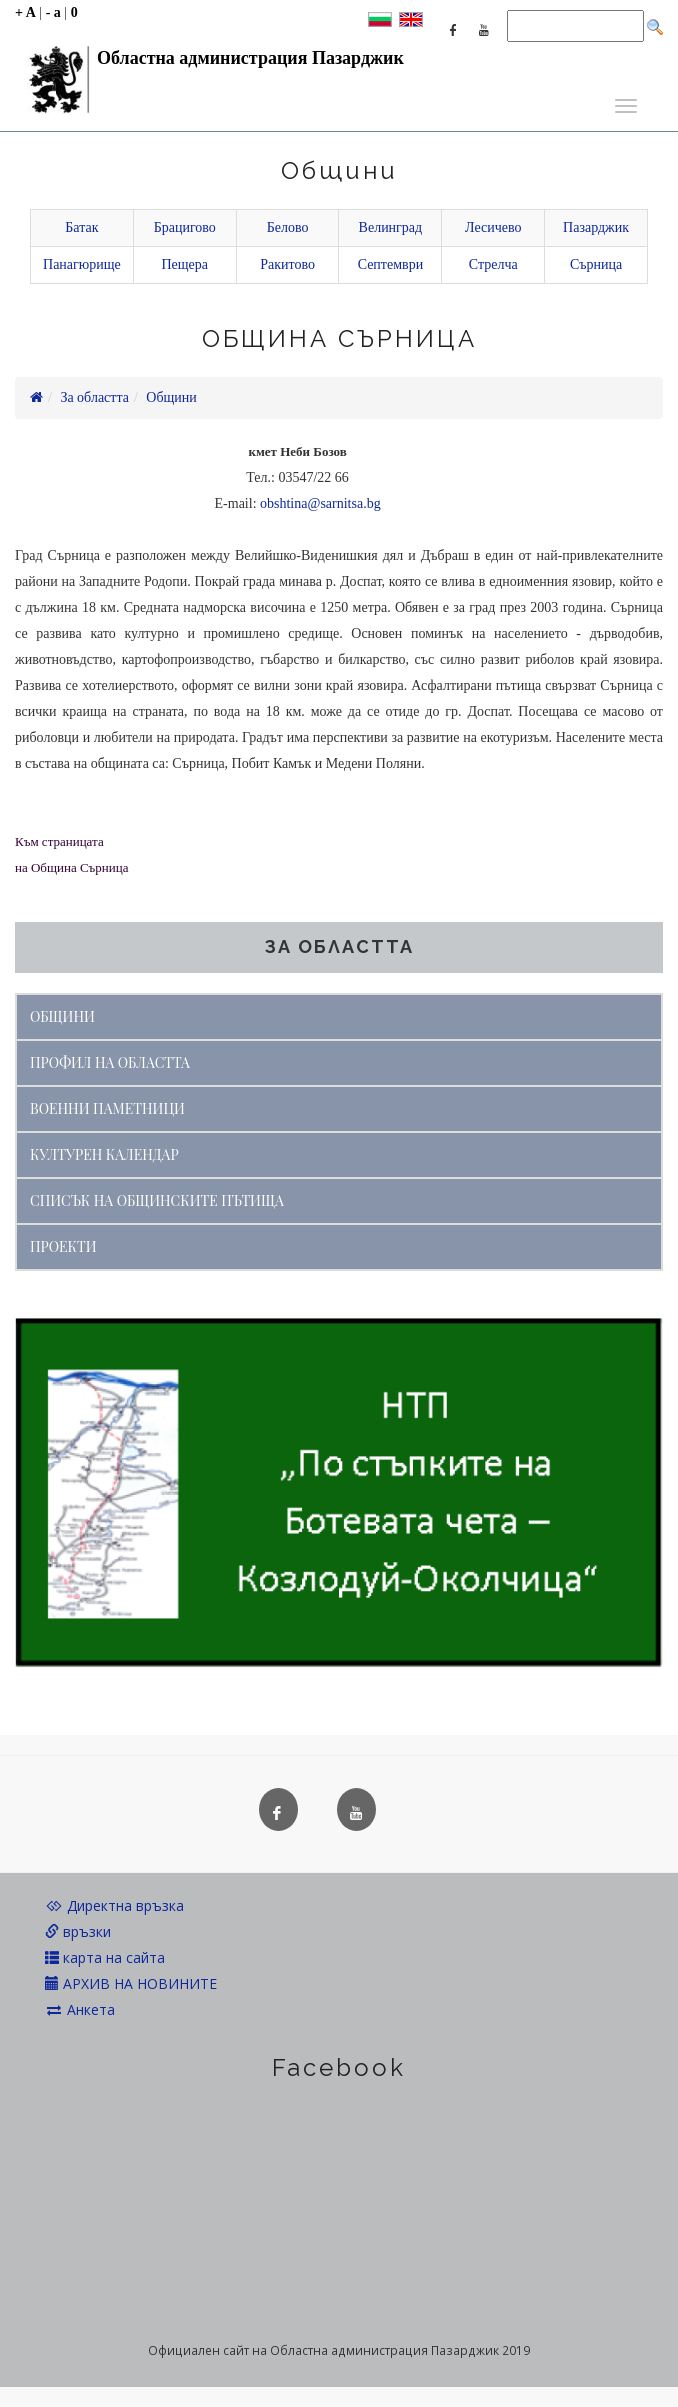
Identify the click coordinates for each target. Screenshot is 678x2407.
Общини (171, 397)
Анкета (80, 2009)
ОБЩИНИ (62, 1016)
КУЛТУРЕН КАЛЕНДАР (104, 1154)
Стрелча (493, 264)
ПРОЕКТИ (63, 1246)
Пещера (184, 264)
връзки (78, 1931)
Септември (391, 264)
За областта (94, 397)
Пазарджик (596, 227)
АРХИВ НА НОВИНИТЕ (131, 1983)
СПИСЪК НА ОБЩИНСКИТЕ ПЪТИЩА (157, 1200)
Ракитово (287, 264)
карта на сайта (105, 1957)
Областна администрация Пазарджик (209, 63)
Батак (81, 227)
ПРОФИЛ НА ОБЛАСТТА (110, 1062)
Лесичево (493, 227)
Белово (288, 227)
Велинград (391, 227)
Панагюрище (82, 264)
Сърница (596, 264)
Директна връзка (114, 1905)
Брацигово (185, 227)
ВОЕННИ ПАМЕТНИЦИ (107, 1108)
